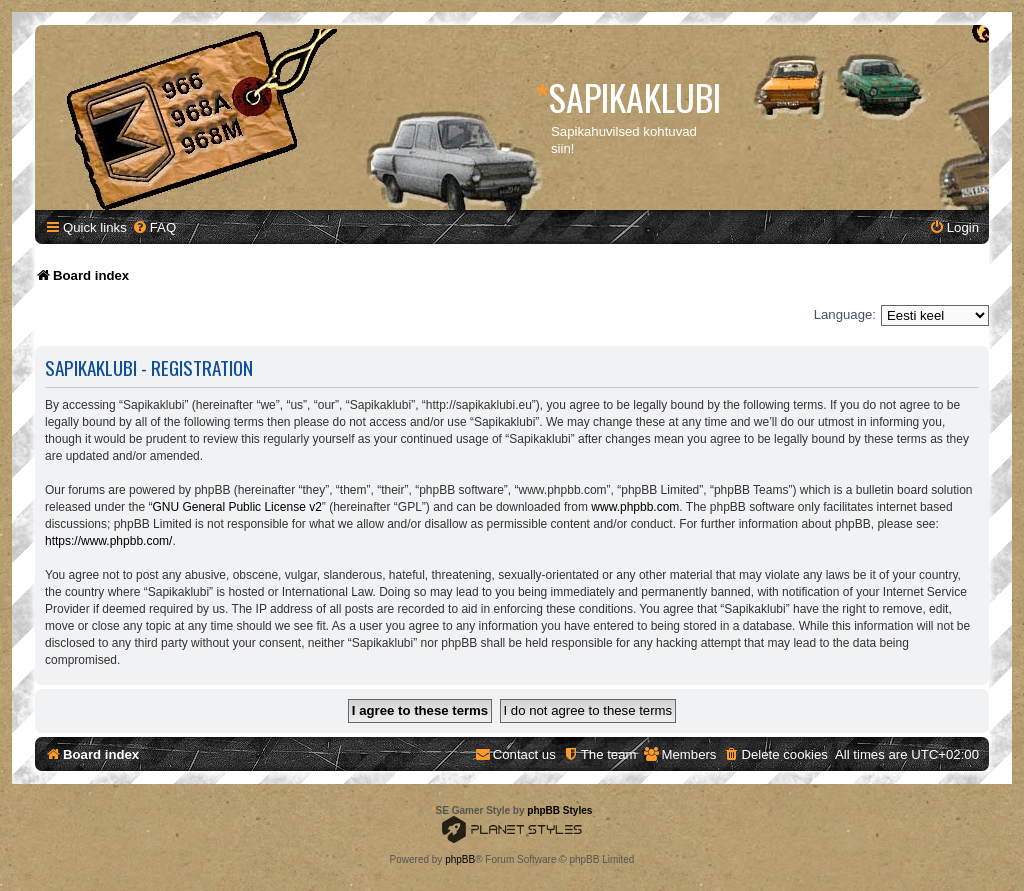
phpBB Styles (559, 810)
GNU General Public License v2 (236, 507)
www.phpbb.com (635, 507)
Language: (845, 314)
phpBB (460, 859)
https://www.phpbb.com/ (108, 541)
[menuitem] (154, 227)
